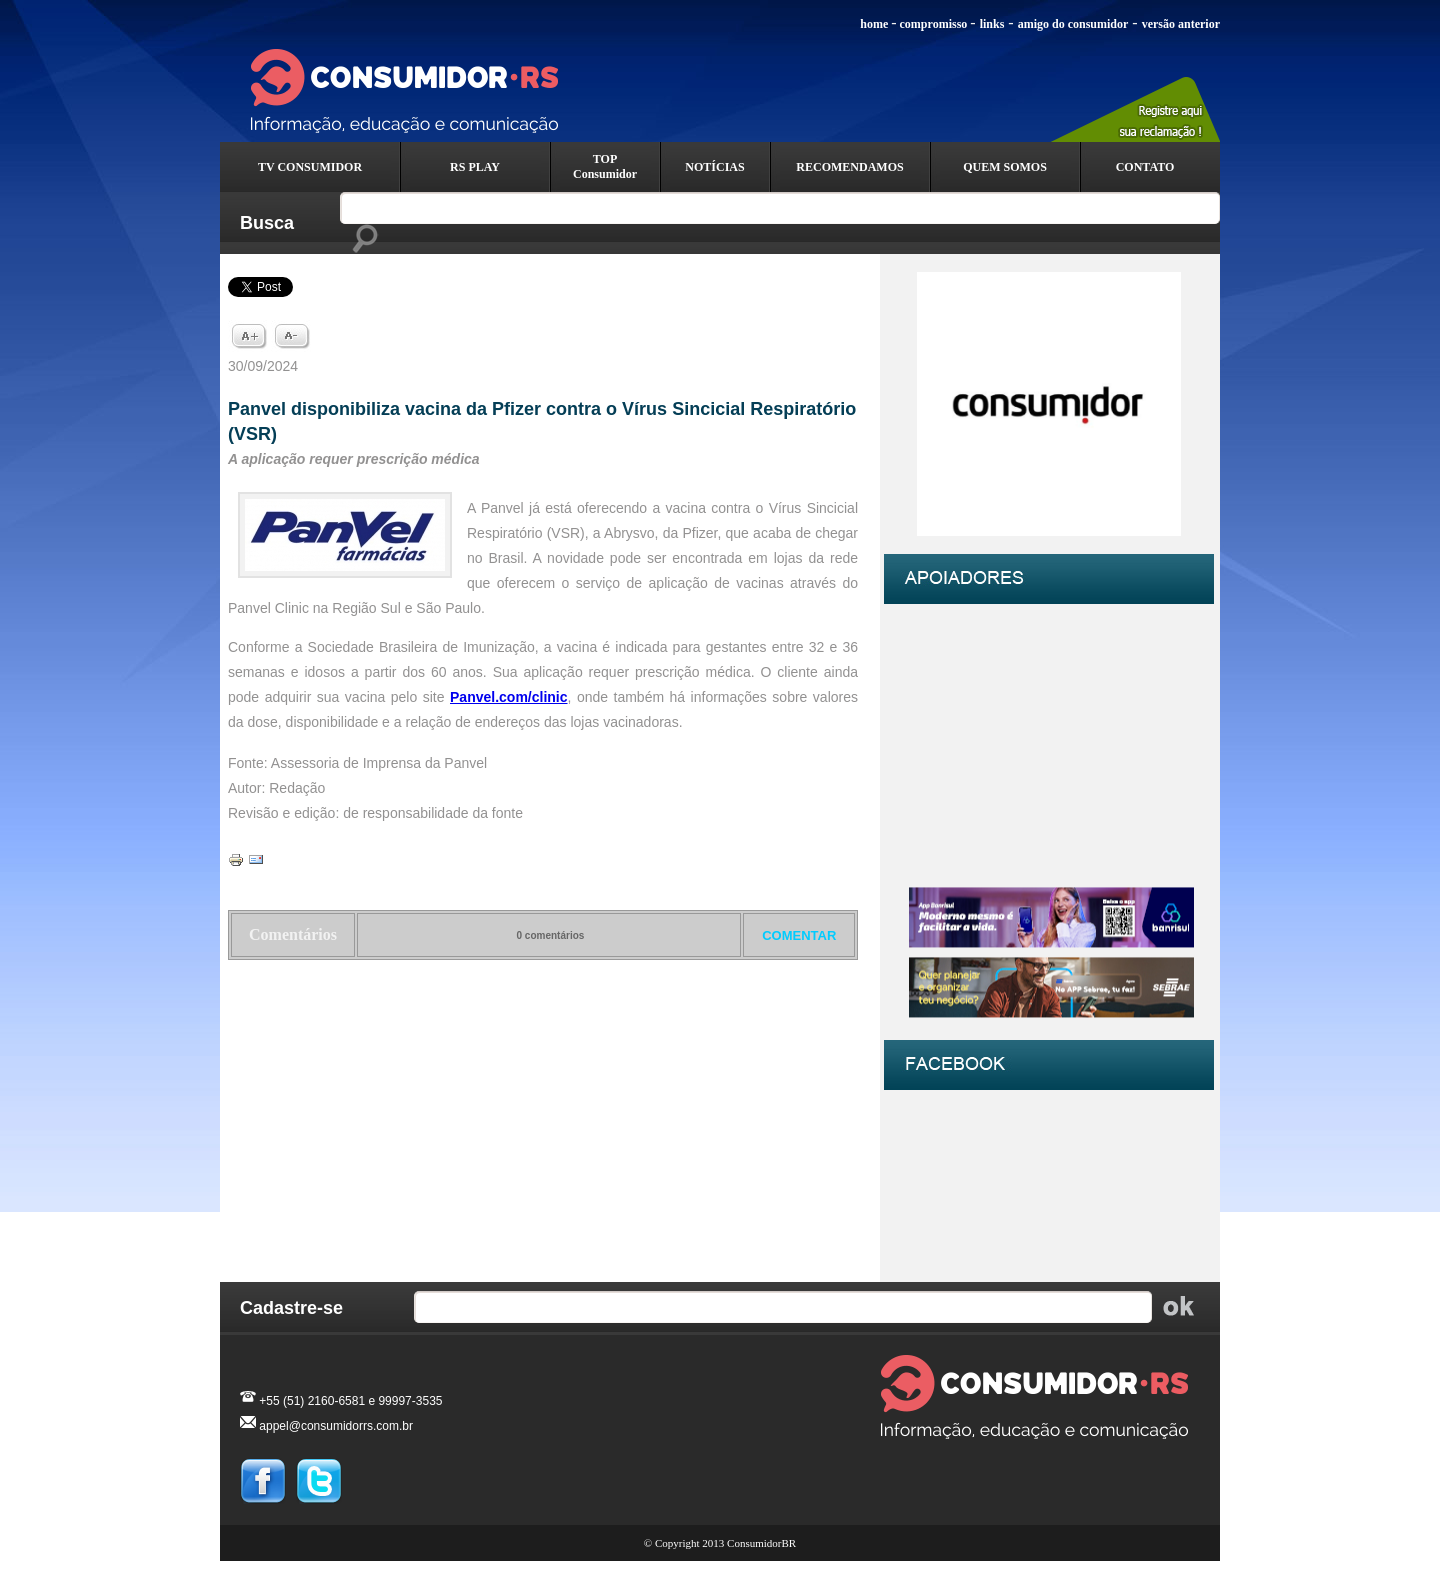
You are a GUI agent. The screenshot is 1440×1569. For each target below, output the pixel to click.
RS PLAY (475, 167)
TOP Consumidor (605, 166)
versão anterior (1181, 24)
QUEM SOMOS (1005, 167)
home (874, 24)
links (992, 24)
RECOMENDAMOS (849, 167)
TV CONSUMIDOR (310, 167)
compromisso (934, 24)
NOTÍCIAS (714, 167)
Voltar (543, 1012)
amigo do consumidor (1073, 24)
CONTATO (1145, 167)
